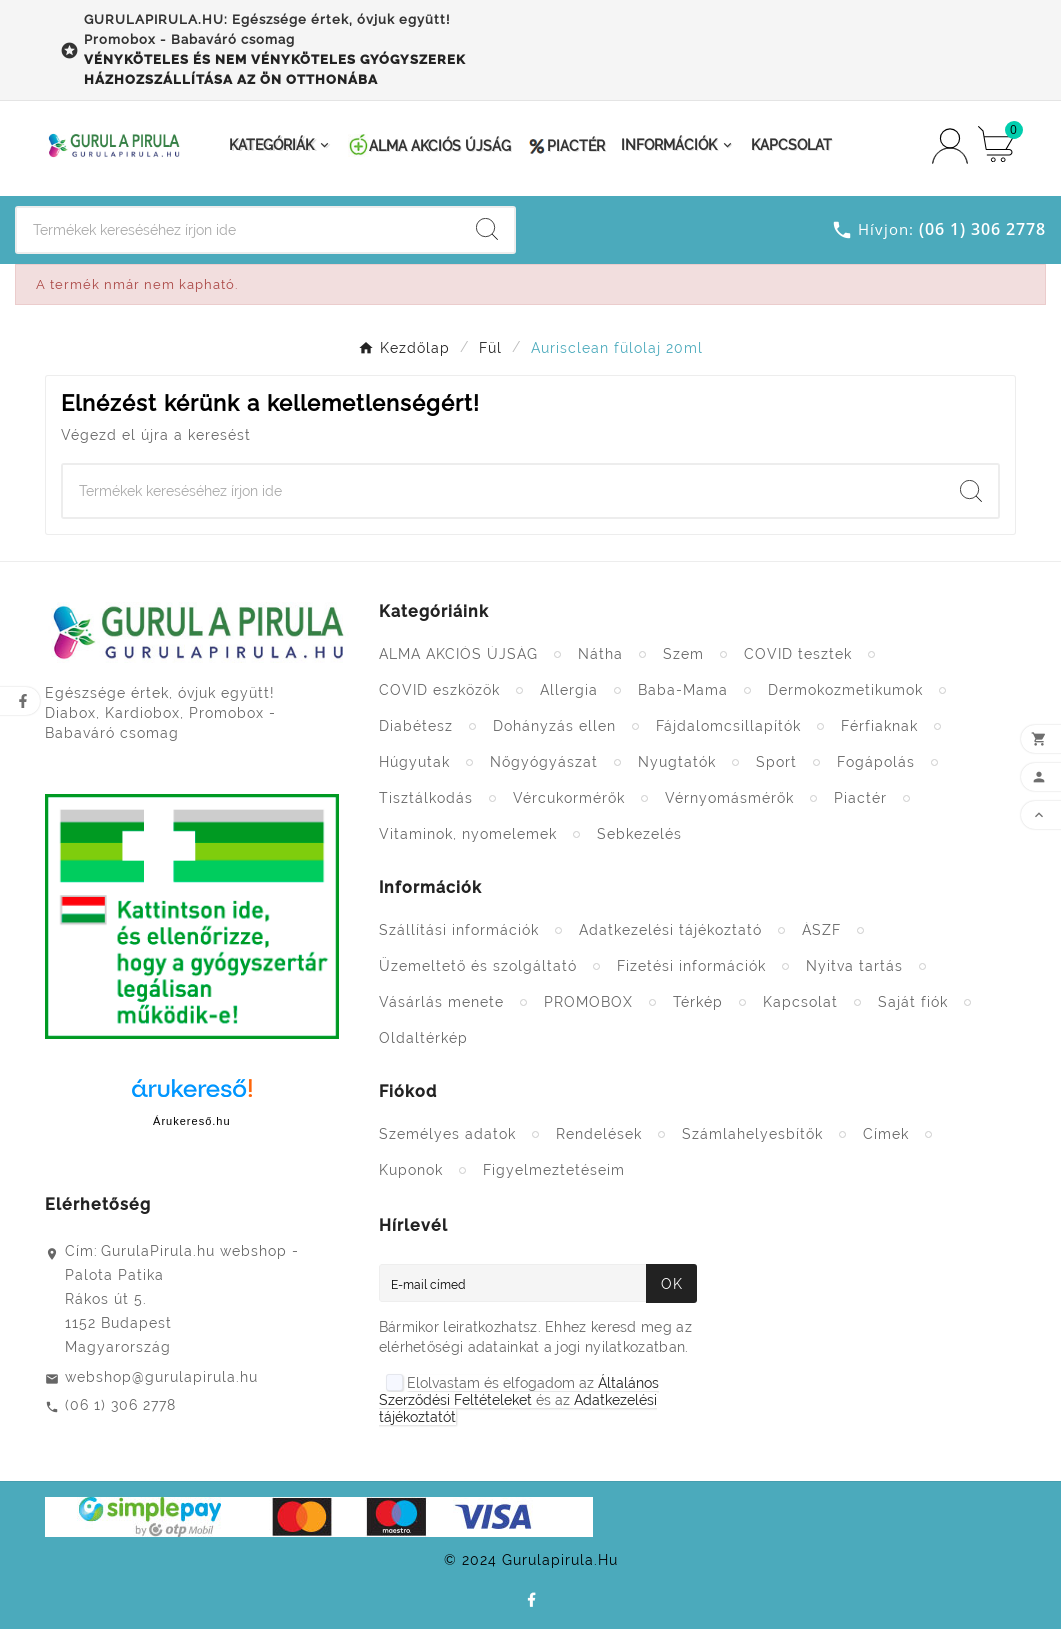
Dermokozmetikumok (845, 690)
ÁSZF (821, 930)
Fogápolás (876, 762)
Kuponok (411, 1170)
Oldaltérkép (423, 1038)
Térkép (698, 1002)
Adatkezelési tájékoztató (670, 930)
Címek (886, 1134)
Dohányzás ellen (554, 726)
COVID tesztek (798, 654)
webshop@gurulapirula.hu (161, 1377)
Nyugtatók (677, 762)
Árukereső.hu (191, 1121)
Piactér (860, 798)
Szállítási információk (459, 930)
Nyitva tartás (854, 966)
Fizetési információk (691, 966)
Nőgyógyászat (544, 762)
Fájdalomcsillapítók (728, 726)
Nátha (600, 654)
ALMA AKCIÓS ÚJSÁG (458, 654)
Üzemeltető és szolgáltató (478, 966)
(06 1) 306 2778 (120, 1405)
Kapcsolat (800, 1002)
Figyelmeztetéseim (554, 1170)
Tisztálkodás (426, 798)
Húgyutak (414, 762)
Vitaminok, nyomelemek (468, 834)
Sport (776, 762)
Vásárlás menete (441, 1002)
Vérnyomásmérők (729, 798)
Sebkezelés (639, 834)
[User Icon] (950, 146)
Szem (683, 654)
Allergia (569, 690)
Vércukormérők (569, 798)
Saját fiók (913, 1002)
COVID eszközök (439, 690)
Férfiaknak (879, 726)
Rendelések (599, 1134)
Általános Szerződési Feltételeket (519, 1392)
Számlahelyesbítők (752, 1134)
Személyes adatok (447, 1134)
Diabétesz (416, 726)
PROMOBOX (588, 1002)
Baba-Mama (683, 690)
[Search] (238, 230)
